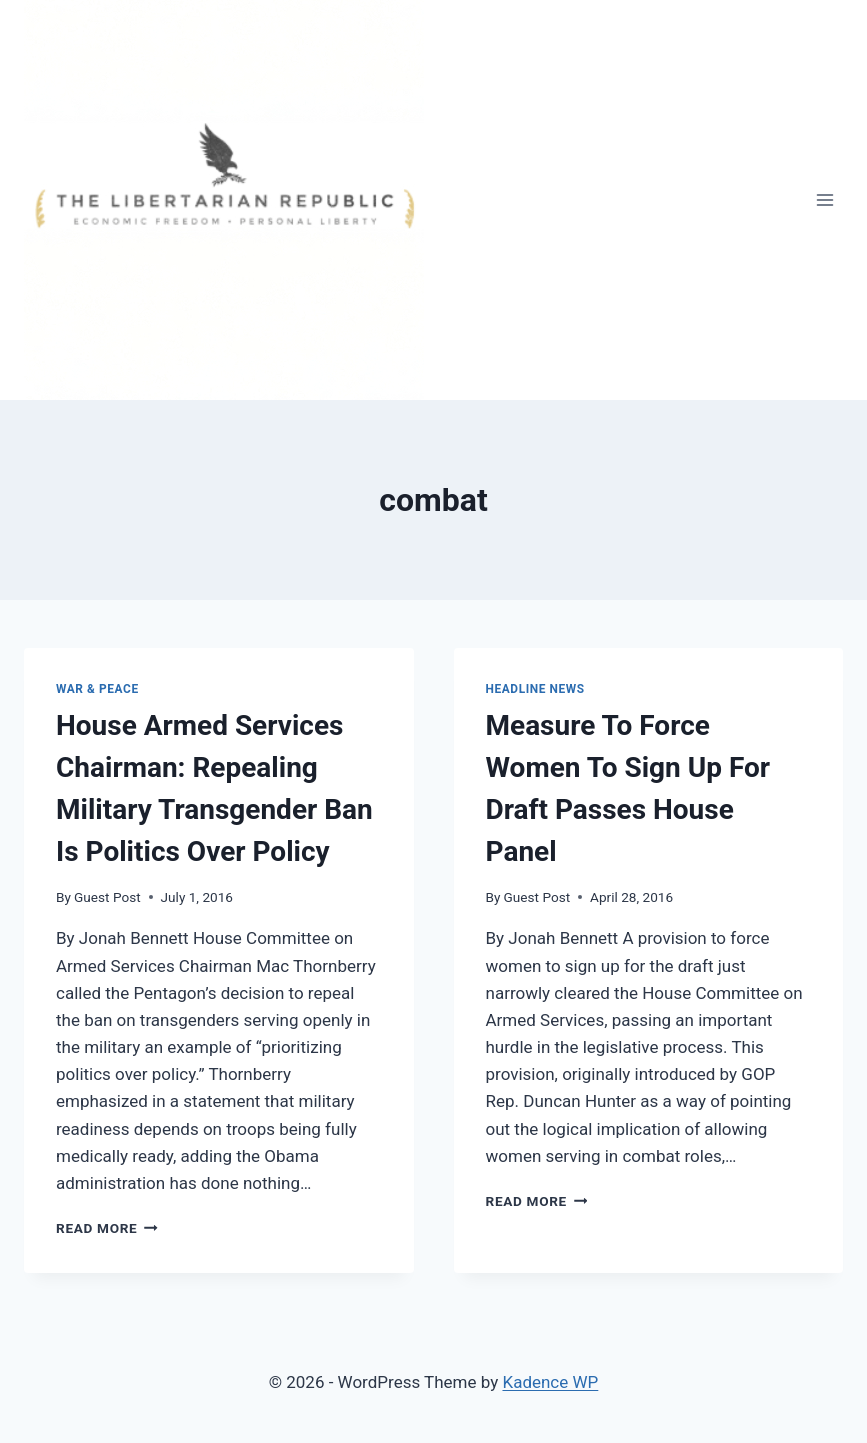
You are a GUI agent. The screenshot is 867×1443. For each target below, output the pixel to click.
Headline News (535, 689)
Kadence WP (550, 1382)
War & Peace (97, 689)
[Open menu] (824, 199)
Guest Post (107, 897)
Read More (107, 1228)
